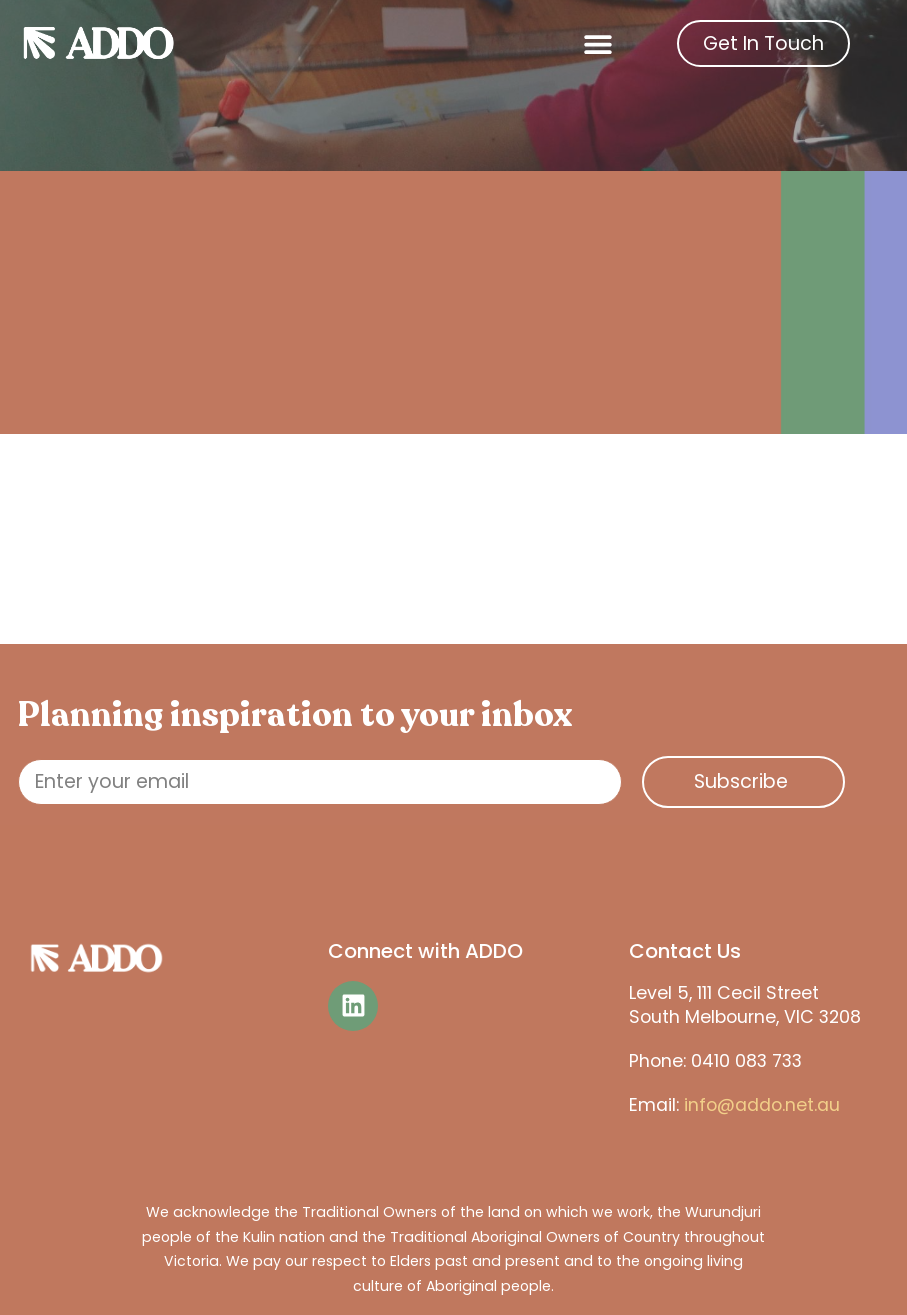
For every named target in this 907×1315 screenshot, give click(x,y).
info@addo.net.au (762, 1105)
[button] (598, 43)
